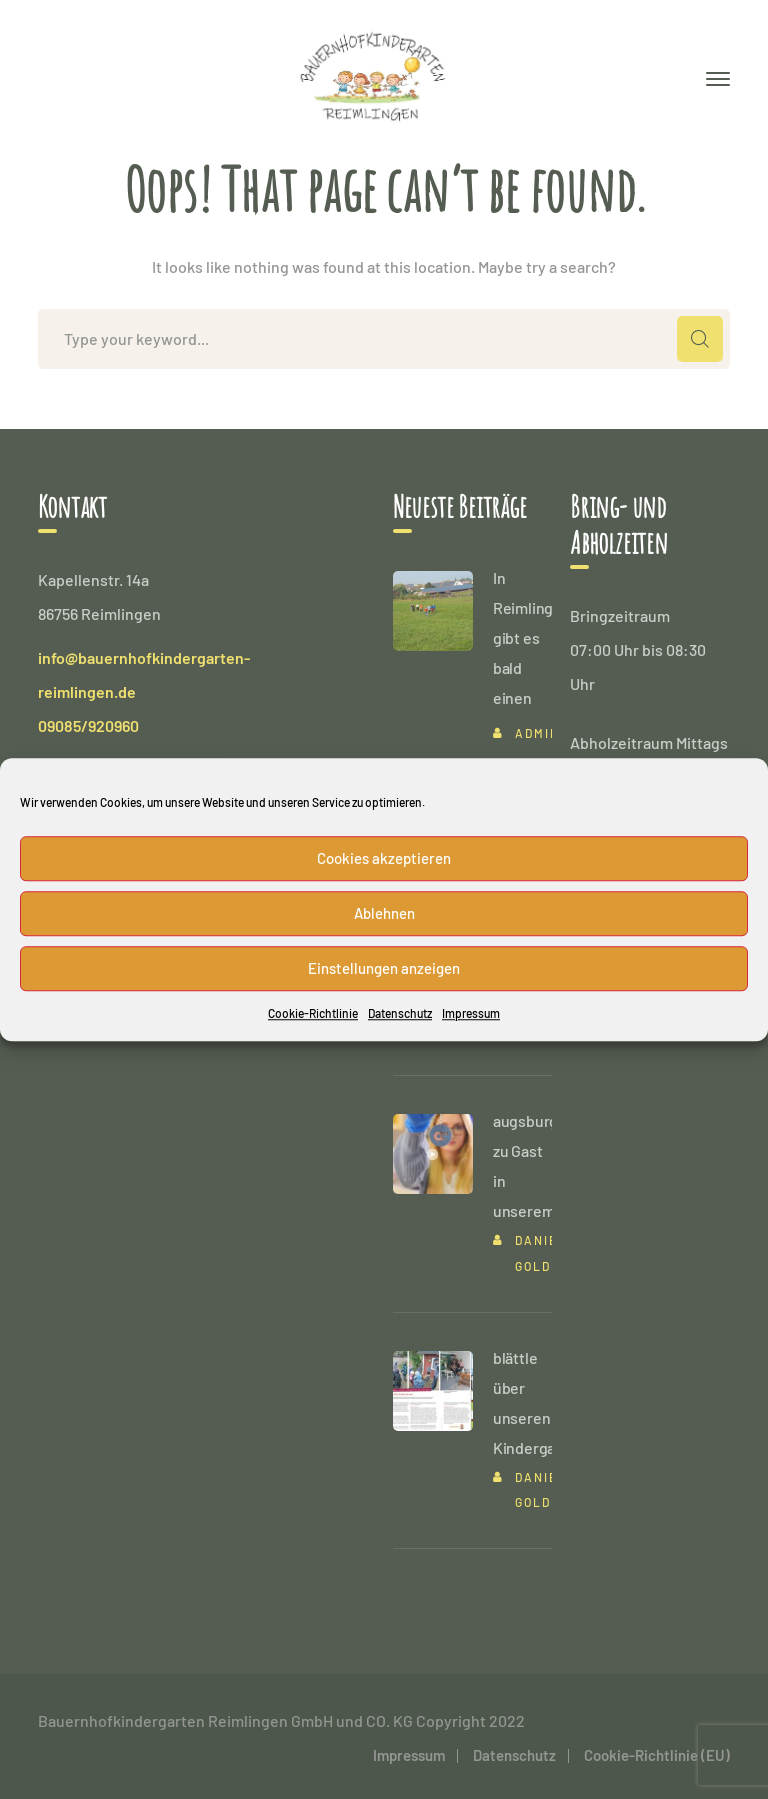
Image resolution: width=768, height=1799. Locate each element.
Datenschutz (400, 1013)
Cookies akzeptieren (384, 858)
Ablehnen (384, 913)
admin (537, 733)
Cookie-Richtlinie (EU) (657, 1755)
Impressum (471, 1013)
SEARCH (700, 339)
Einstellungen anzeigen (384, 968)
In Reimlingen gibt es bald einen (532, 637)
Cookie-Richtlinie (313, 1013)
